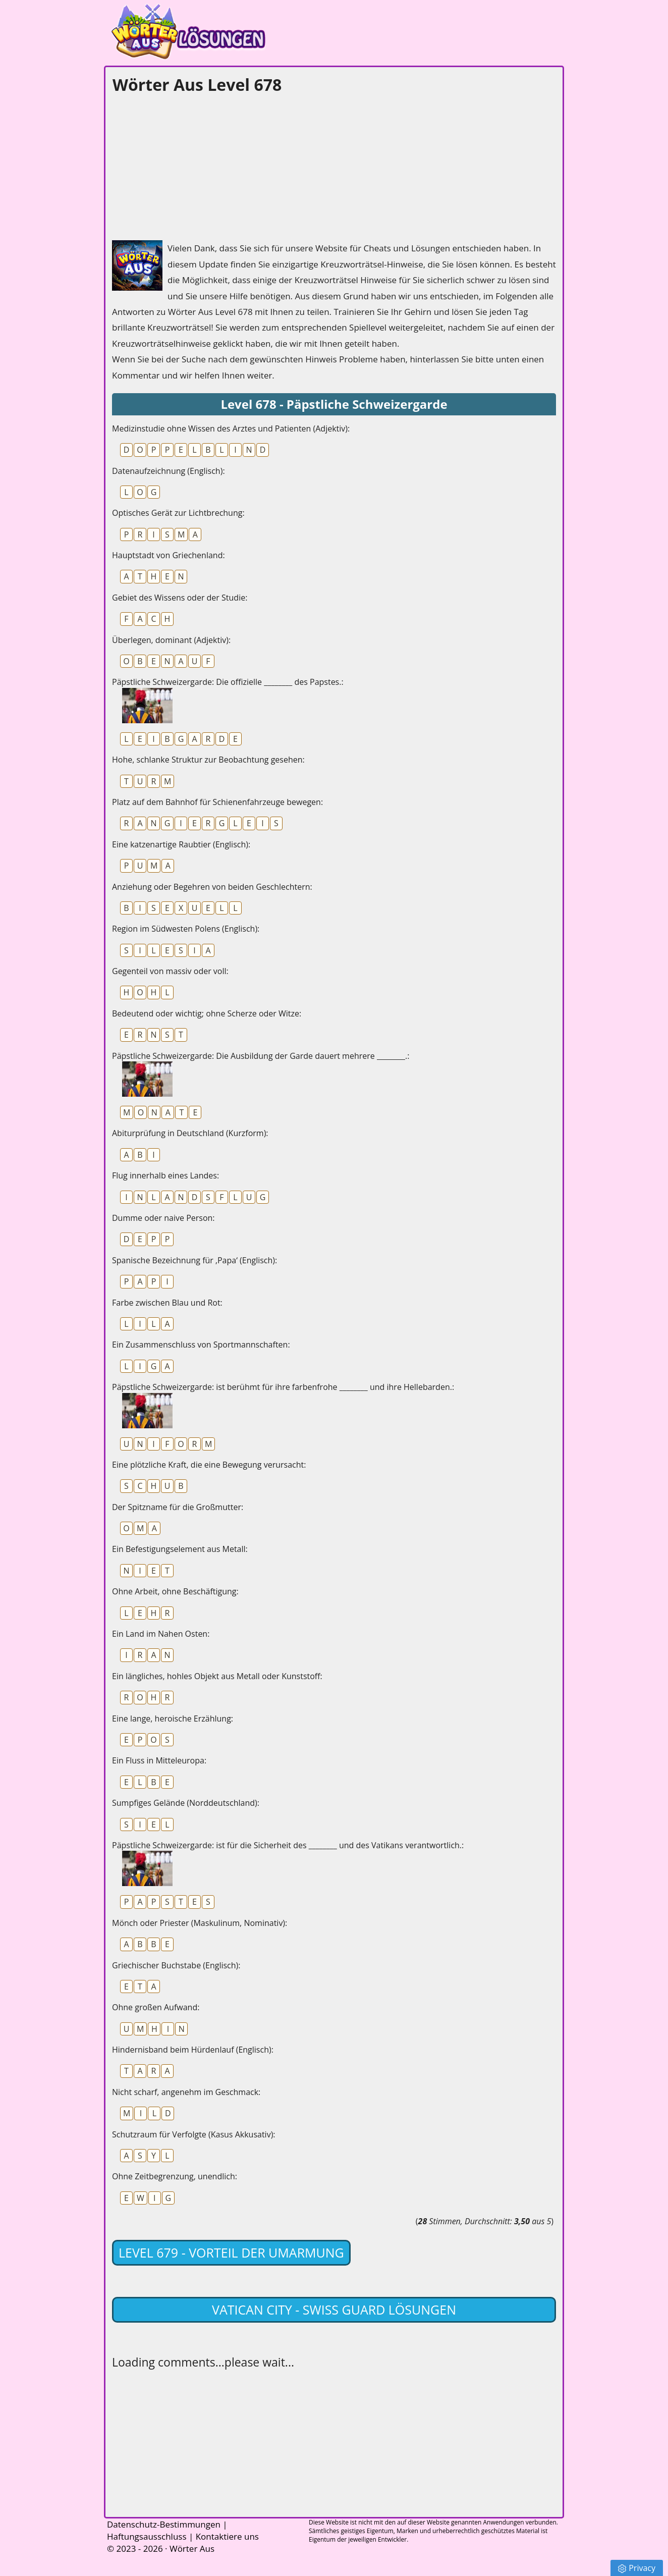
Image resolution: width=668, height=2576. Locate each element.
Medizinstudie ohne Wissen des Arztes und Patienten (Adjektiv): (231, 428)
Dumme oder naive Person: (163, 1217)
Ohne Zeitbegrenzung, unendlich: (174, 2176)
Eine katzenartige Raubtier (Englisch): (181, 844)
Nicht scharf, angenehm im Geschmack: (186, 2092)
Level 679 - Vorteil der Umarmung (231, 2252)
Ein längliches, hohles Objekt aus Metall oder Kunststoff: (217, 1676)
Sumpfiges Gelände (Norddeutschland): (185, 1802)
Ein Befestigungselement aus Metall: (180, 1548)
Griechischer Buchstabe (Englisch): (176, 1965)
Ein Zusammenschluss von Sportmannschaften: (201, 1344)
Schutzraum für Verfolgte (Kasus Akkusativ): (193, 2134)
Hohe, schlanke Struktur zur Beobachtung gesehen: (208, 759)
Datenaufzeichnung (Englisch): (168, 470)
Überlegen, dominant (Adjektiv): (171, 640)
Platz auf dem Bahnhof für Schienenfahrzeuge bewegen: (217, 802)
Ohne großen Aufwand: (155, 2007)
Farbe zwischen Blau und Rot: (167, 1302)
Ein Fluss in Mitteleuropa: (159, 1760)
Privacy (636, 2567)
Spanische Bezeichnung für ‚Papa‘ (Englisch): (194, 1260)
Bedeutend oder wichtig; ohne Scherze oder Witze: (206, 1013)
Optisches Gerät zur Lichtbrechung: (178, 512)
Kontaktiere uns (227, 2536)
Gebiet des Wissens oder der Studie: (179, 597)
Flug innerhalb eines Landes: (165, 1175)
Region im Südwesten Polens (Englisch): (185, 928)
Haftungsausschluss (147, 2536)
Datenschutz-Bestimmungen (163, 2524)
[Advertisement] (187, 164)
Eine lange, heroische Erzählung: (172, 1718)
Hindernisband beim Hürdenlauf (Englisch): (192, 2049)
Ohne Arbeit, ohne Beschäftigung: (175, 1591)
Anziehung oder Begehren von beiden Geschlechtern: (212, 886)
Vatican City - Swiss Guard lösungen (334, 2309)
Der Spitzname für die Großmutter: (177, 1507)
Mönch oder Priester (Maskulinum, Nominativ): (199, 1922)
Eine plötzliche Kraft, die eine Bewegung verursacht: (209, 1464)
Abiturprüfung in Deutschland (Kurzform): (190, 1133)
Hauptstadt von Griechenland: (168, 555)
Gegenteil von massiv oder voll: (170, 971)
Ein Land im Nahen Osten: (160, 1633)
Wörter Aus (192, 2548)
